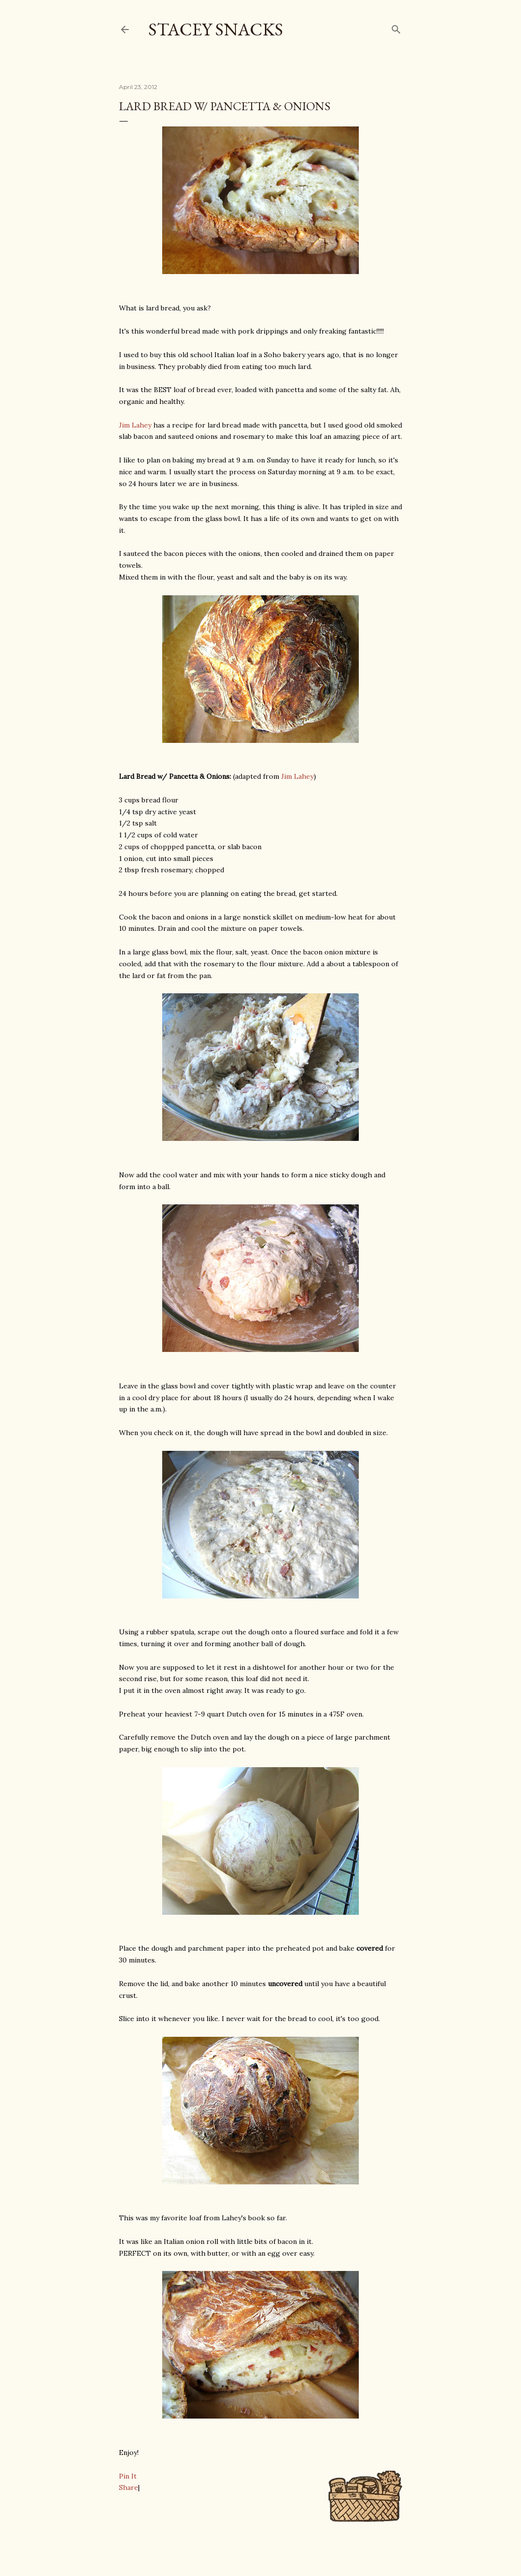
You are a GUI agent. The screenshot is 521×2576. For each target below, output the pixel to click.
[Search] (396, 27)
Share (128, 2487)
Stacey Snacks (215, 29)
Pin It (128, 2476)
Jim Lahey (135, 425)
